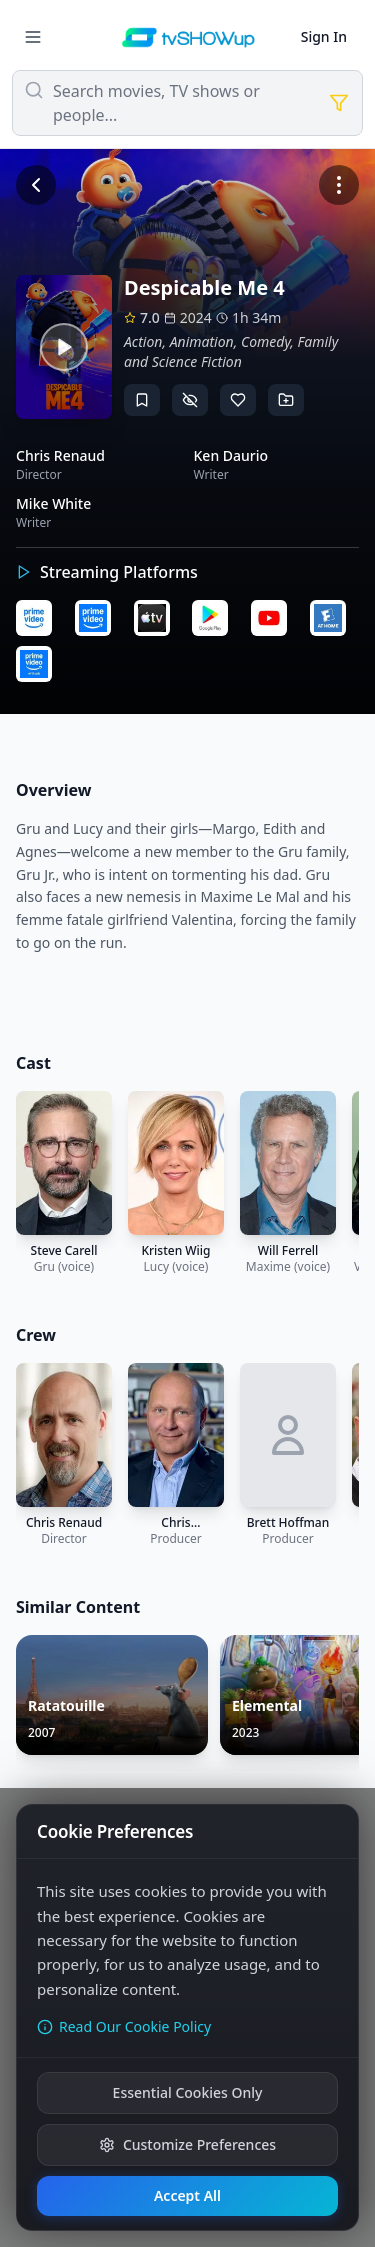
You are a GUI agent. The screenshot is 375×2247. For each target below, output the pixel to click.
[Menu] (33, 37)
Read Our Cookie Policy (124, 2026)
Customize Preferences (187, 2144)
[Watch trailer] (64, 347)
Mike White (53, 503)
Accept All (187, 2195)
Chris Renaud (60, 455)
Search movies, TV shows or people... (156, 103)
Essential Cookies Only (188, 2092)
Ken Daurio (231, 455)
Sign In (324, 36)
